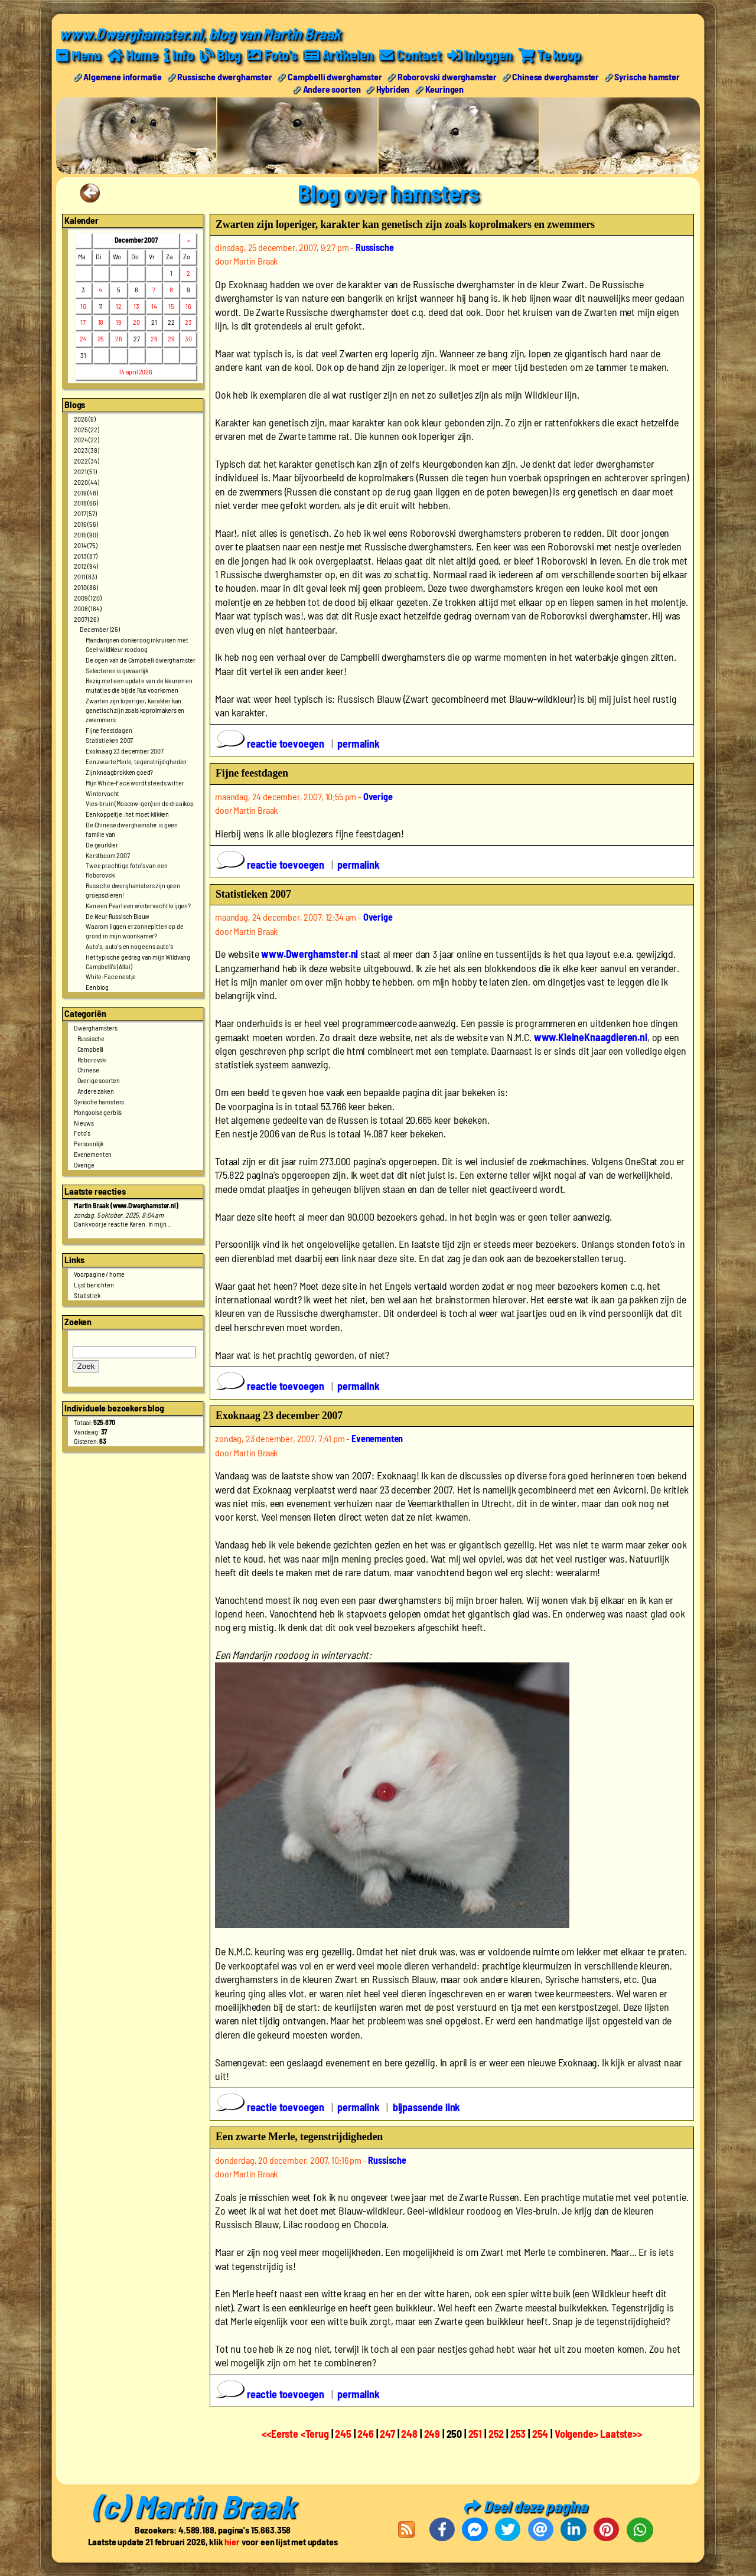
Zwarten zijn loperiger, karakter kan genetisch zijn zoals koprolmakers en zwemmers (135, 709)
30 (188, 338)
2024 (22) (86, 439)
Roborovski (92, 1059)
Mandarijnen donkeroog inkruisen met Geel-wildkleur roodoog (137, 644)
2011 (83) (85, 576)
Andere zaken (95, 1091)
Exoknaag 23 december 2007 (125, 750)
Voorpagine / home (99, 1273)
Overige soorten (98, 1080)
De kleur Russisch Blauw (117, 915)
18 (101, 322)
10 (83, 305)
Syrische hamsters (99, 1101)
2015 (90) (86, 534)
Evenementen (93, 1154)
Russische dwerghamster (224, 75)
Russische (91, 1037)
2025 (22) (86, 429)
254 (540, 2433)
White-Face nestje (111, 976)
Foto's (82, 1133)
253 (518, 2433)
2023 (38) (86, 450)
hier (231, 2540)
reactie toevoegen (271, 743)
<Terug (316, 2433)
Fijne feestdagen (109, 729)
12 (119, 305)
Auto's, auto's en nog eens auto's (129, 945)
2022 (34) (86, 460)
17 (83, 322)
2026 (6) (85, 418)
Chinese (88, 1069)
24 (83, 338)
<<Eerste (281, 2433)
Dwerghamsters (96, 1027)
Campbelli (90, 1048)
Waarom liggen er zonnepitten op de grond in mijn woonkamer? (135, 931)
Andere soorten (332, 88)
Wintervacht (102, 792)
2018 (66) (86, 502)
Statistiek (87, 1294)
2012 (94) (86, 566)
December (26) (100, 629)
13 (136, 305)
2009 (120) (87, 597)
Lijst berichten (94, 1284)
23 (188, 322)
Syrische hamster (646, 75)
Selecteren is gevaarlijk (117, 670)
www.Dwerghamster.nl (309, 953)
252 (496, 2433)
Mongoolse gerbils (98, 1111)
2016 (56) (86, 523)
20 (136, 322)
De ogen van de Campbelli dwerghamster (140, 659)
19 (119, 322)
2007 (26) (86, 618)
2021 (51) (85, 471)
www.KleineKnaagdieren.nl (590, 1036)
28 (154, 338)
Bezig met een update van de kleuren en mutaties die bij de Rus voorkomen (139, 685)
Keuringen (444, 88)
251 (475, 2433)
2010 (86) (86, 586)
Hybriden (393, 88)
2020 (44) (86, 481)
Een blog (97, 987)
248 (409, 2433)
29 (171, 338)
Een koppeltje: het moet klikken (127, 814)
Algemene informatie (122, 75)
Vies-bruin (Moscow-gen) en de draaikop (140, 803)
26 (118, 338)
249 (432, 2433)
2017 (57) (85, 513)
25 (101, 338)
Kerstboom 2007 (108, 854)
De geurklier (102, 844)
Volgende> (577, 2433)
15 (171, 305)
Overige (84, 1164)
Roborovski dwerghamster (447, 75)
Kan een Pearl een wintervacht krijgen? (138, 905)
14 (154, 305)
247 (387, 2433)
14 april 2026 (135, 371)
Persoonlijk (88, 1143)
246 (365, 2433)
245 (343, 2433)
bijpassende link (426, 2107)
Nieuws (84, 1122)
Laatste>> (621, 2433)
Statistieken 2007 (109, 740)
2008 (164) (87, 608)
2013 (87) (85, 555)
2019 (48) (86, 492)
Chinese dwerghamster (555, 75)
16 (188, 305)
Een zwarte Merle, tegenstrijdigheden (136, 761)
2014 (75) (85, 544)
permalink (358, 743)
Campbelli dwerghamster (335, 75)
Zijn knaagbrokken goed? (119, 771)
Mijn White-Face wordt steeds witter (135, 782)
